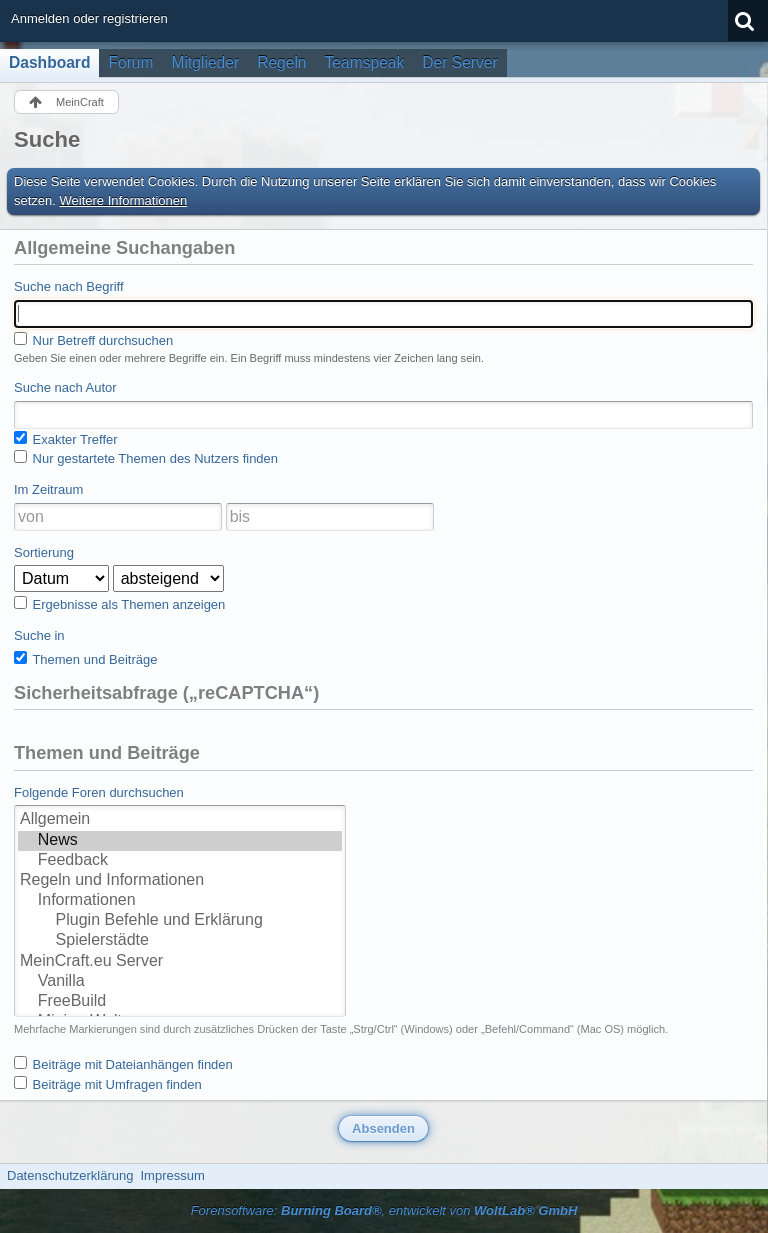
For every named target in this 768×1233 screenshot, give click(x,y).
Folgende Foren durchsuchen (99, 792)
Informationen (180, 901)
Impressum (172, 1175)
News (180, 841)
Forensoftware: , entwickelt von (384, 1210)
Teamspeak (365, 62)
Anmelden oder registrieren (89, 18)
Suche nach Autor (65, 387)
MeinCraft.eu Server (180, 962)
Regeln (281, 62)
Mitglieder (206, 62)
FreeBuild (180, 1002)
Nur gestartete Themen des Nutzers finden (146, 458)
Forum (130, 62)
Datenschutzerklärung (70, 1175)
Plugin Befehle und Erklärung (180, 921)
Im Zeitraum (48, 489)
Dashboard (49, 62)
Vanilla (180, 982)
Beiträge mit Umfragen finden (108, 1084)
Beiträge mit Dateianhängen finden (123, 1064)
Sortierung (44, 552)
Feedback (180, 861)
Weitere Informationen (124, 200)
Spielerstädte (180, 941)
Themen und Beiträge (85, 659)
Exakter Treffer (66, 439)
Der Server (459, 62)
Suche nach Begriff (69, 286)
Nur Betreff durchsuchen (93, 340)
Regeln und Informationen (180, 881)
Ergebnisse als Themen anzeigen (119, 604)
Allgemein (180, 820)
